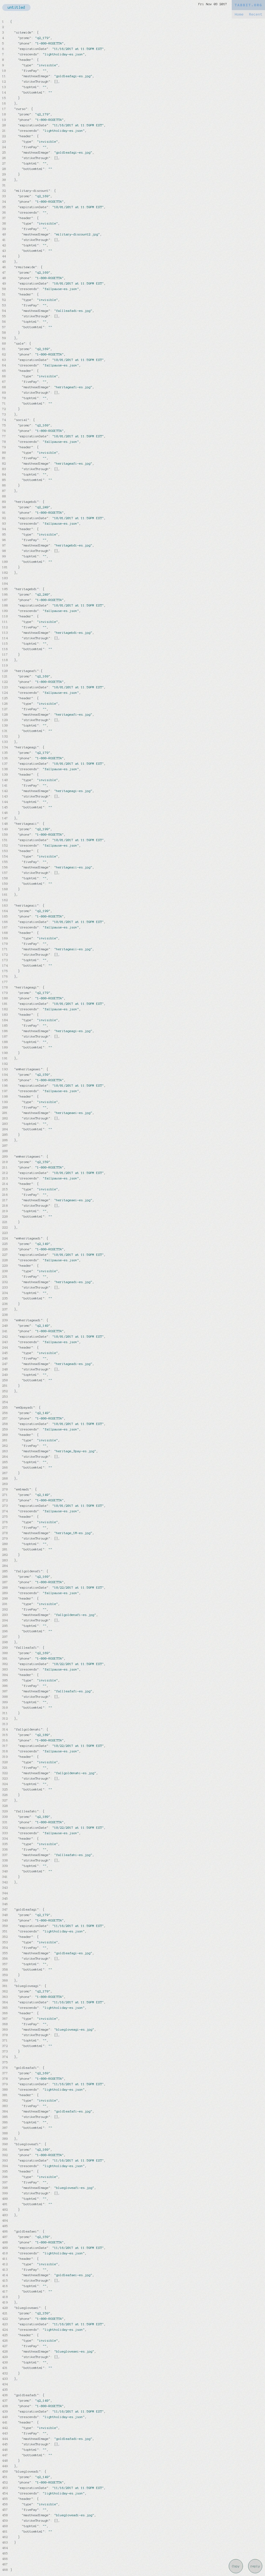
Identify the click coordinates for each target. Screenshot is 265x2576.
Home (238, 14)
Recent (255, 14)
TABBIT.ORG (248, 5)
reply (255, 2566)
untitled (16, 7)
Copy (236, 2566)
